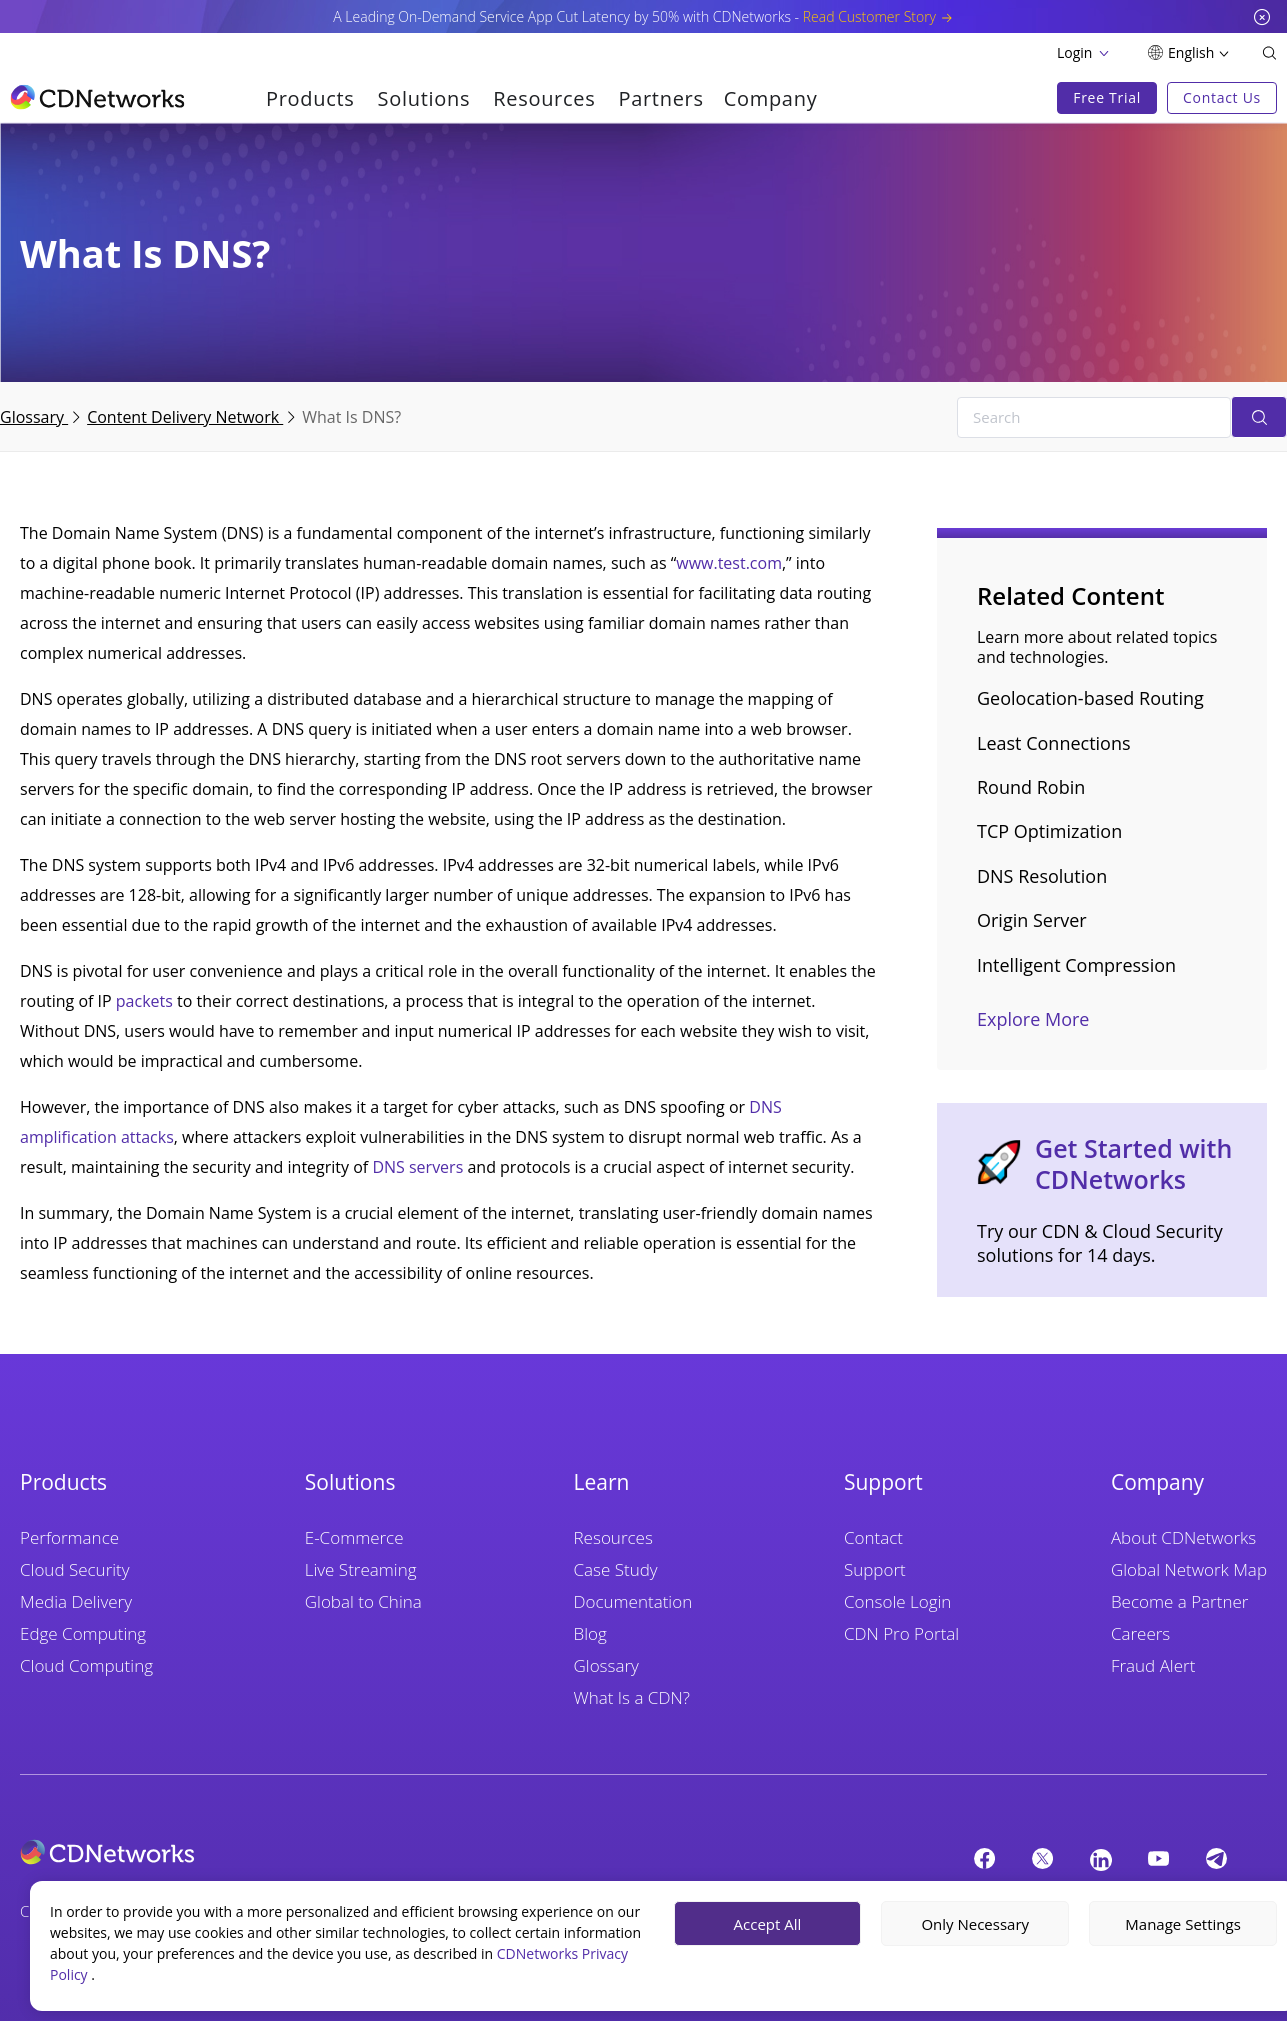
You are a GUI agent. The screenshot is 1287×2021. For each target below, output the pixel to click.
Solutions (424, 98)
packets (144, 1001)
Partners (660, 98)
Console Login (897, 1601)
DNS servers (417, 1167)
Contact (873, 1537)
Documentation (633, 1601)
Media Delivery (76, 1601)
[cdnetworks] (319, 1852)
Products (310, 98)
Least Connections (1054, 743)
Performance (69, 1537)
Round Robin (1031, 787)
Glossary (34, 417)
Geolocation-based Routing (1090, 698)
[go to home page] (97, 97)
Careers (1140, 1633)
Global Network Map (1189, 1569)
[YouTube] (1159, 1858)
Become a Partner (1179, 1601)
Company (771, 98)
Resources (544, 98)
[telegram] (1217, 1858)
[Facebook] (985, 1858)
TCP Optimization (1049, 831)
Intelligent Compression (1076, 965)
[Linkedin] (1101, 1859)
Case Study (616, 1569)
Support (875, 1569)
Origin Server (1032, 920)
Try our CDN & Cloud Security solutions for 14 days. (1100, 1243)
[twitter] (1043, 1858)
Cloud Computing (86, 1665)
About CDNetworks (1183, 1537)
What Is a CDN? (632, 1697)
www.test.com (729, 563)
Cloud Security (75, 1569)
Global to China (363, 1601)
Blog (590, 1633)
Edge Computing (83, 1633)
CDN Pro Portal (901, 1633)
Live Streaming (361, 1569)
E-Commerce (354, 1537)
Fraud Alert (1153, 1665)
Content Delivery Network (185, 417)
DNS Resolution (1042, 876)
